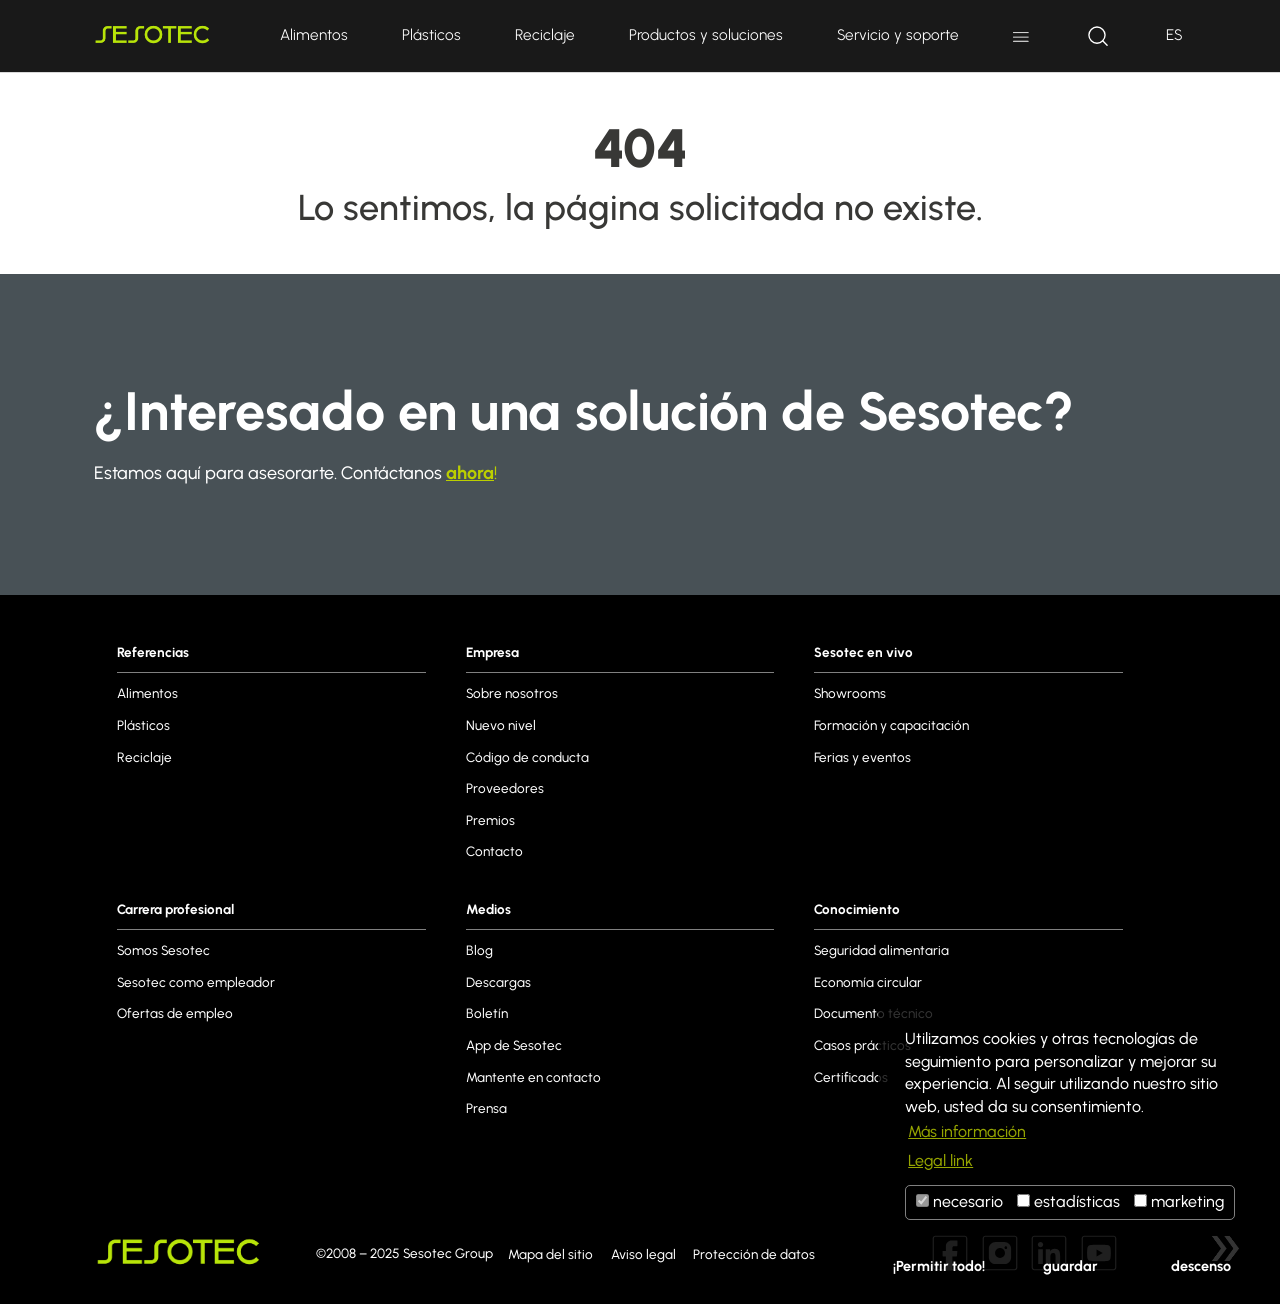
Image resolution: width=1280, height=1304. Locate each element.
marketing (1179, 1201)
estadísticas (1068, 1201)
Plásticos (431, 34)
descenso (1201, 1266)
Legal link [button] (940, 1160)
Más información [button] (967, 1131)
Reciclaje (545, 34)
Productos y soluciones (706, 34)
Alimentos (314, 34)
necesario (959, 1201)
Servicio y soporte (898, 34)
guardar (1070, 1266)
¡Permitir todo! (939, 1266)
